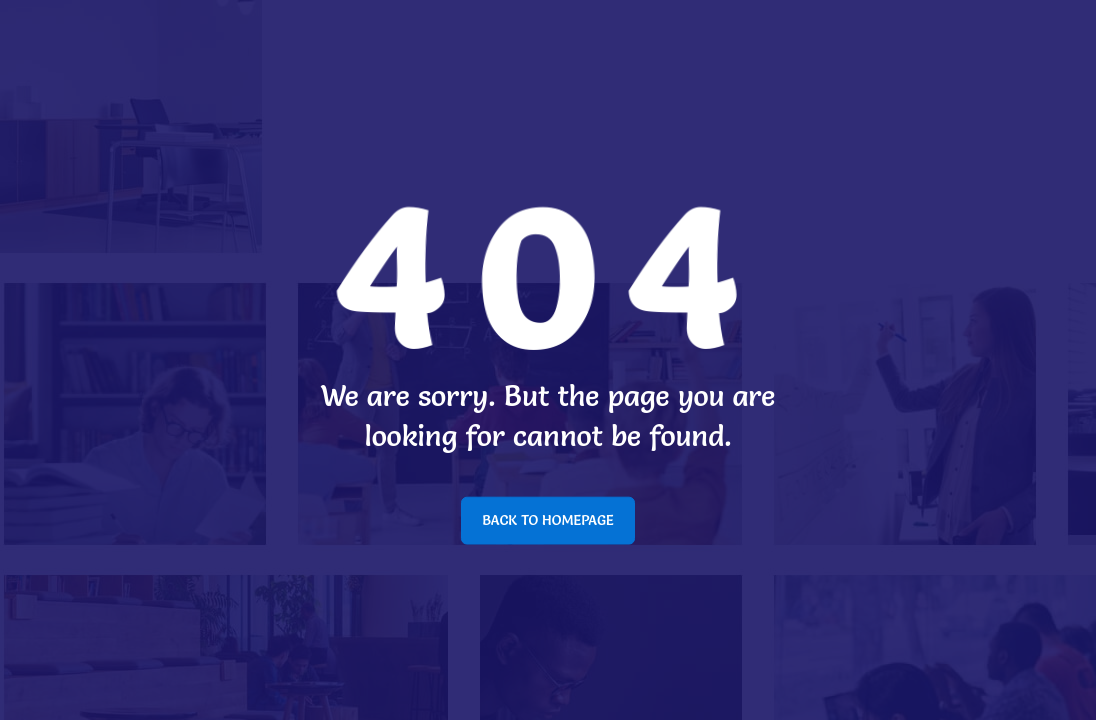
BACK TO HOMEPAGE (548, 520)
